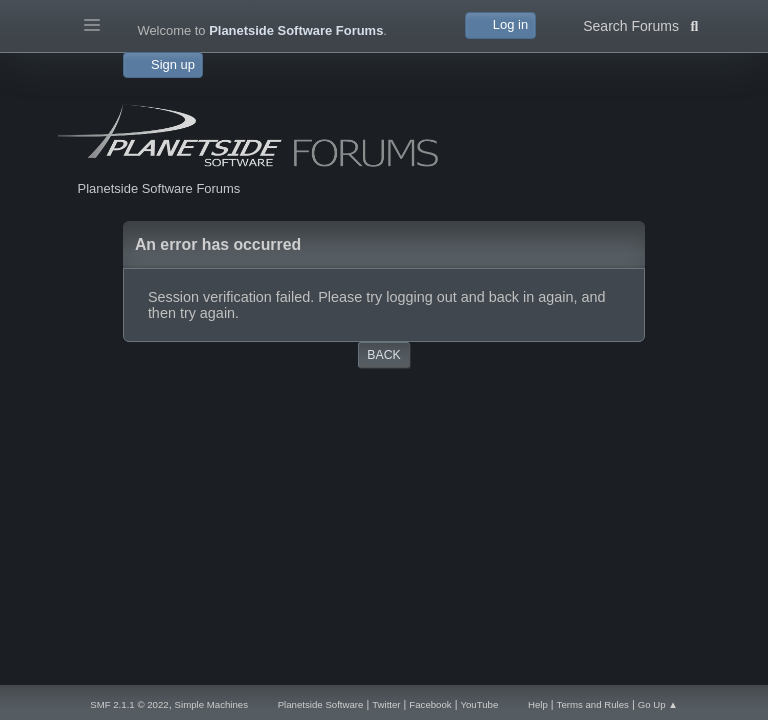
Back (383, 355)
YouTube (479, 704)
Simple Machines (211, 704)
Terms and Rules (593, 704)
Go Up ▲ (658, 704)
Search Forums (640, 24)
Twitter (386, 704)
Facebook (430, 704)
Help (538, 704)
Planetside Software (321, 704)
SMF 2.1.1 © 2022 (129, 704)
